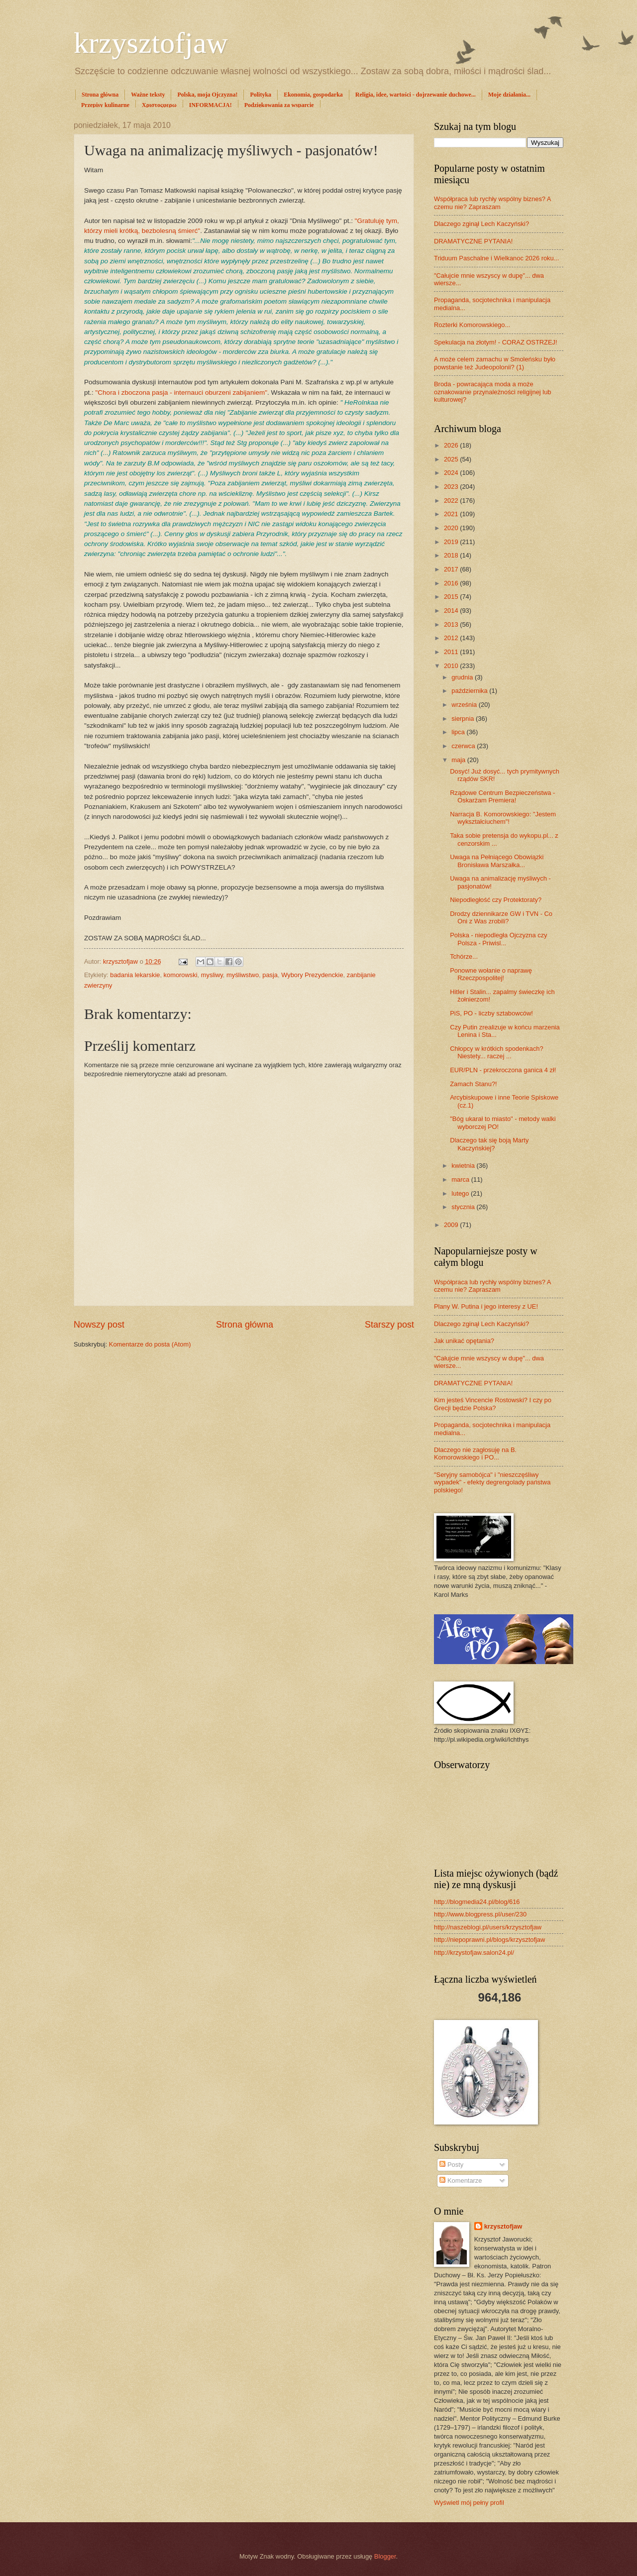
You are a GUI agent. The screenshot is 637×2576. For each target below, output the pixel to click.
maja (459, 760)
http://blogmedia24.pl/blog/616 (477, 1901)
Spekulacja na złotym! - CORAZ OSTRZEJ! (495, 342)
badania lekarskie (135, 975)
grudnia (463, 677)
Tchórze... (464, 956)
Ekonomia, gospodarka (313, 94)
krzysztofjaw (151, 42)
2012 (452, 638)
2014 (452, 610)
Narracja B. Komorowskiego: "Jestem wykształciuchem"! (503, 817)
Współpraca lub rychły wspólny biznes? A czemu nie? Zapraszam (492, 202)
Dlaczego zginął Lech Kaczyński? (481, 223)
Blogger (385, 2556)
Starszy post (389, 1325)
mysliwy (212, 975)
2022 (452, 500)
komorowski (181, 975)
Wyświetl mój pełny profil (469, 2502)
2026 (452, 445)
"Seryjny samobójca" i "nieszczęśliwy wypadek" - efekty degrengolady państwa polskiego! (492, 1482)
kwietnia (463, 1165)
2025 (452, 459)
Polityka (260, 94)
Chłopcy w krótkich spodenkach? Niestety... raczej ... (496, 1052)
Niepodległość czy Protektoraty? (495, 899)
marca (461, 1179)
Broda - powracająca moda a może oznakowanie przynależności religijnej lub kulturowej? (492, 391)
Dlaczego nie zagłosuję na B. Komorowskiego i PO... (475, 1453)
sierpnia (463, 718)
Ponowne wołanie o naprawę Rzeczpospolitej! (491, 974)
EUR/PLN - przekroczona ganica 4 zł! (503, 1070)
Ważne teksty (148, 94)
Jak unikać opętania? (464, 1340)
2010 (452, 666)
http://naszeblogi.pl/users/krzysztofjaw (487, 1927)
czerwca (464, 746)
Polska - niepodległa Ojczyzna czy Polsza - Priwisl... (498, 938)
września (464, 704)
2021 (452, 514)
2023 (452, 486)
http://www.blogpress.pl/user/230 (480, 1914)
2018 (452, 555)
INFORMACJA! (210, 105)
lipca (458, 732)
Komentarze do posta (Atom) (150, 1344)
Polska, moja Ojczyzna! (207, 94)
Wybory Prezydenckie (312, 975)
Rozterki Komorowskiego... (472, 325)
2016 (452, 583)
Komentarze (460, 2180)
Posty (451, 2164)
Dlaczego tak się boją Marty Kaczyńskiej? (489, 1143)
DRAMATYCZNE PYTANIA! (473, 241)
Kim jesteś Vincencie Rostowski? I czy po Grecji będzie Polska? (492, 1403)
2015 (452, 596)
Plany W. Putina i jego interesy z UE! (486, 1306)
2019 (452, 542)
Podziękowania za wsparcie (279, 105)
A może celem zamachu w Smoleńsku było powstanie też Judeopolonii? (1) (494, 362)
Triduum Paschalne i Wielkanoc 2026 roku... (496, 258)
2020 (452, 528)
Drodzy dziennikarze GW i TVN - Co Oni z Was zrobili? (501, 917)
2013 (452, 624)
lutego (461, 1193)
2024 (452, 472)
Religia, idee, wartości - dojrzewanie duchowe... (415, 94)
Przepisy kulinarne (105, 105)
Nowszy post (99, 1325)
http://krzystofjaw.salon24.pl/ (474, 1952)
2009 (452, 1225)
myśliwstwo (242, 975)
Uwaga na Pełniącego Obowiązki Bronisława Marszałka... (496, 860)
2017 (452, 569)
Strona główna (100, 94)
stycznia (463, 1207)
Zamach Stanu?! (473, 1084)
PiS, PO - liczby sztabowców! (491, 1013)
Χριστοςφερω (159, 105)
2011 (452, 652)
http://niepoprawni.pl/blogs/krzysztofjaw (489, 1939)
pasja (270, 975)
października (470, 690)
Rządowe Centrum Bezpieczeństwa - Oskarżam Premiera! (502, 796)
